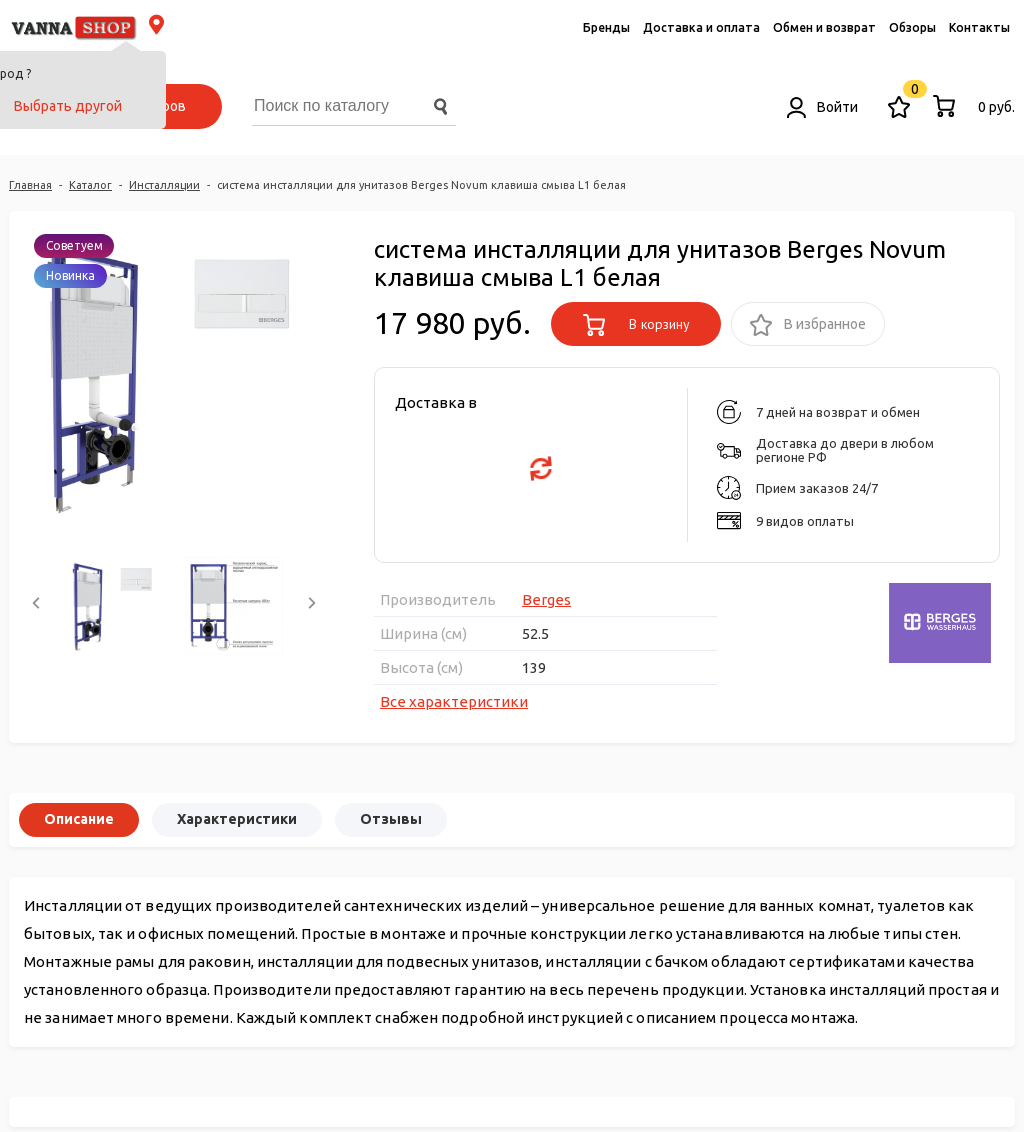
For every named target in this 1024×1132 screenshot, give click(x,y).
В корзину (636, 325)
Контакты (979, 27)
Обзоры (912, 27)
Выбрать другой (68, 106)
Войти (822, 107)
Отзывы (391, 819)
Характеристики (237, 819)
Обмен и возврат (824, 27)
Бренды (606, 27)
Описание (79, 819)
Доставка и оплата (701, 27)
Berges (546, 599)
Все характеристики (454, 701)
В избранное (808, 325)
